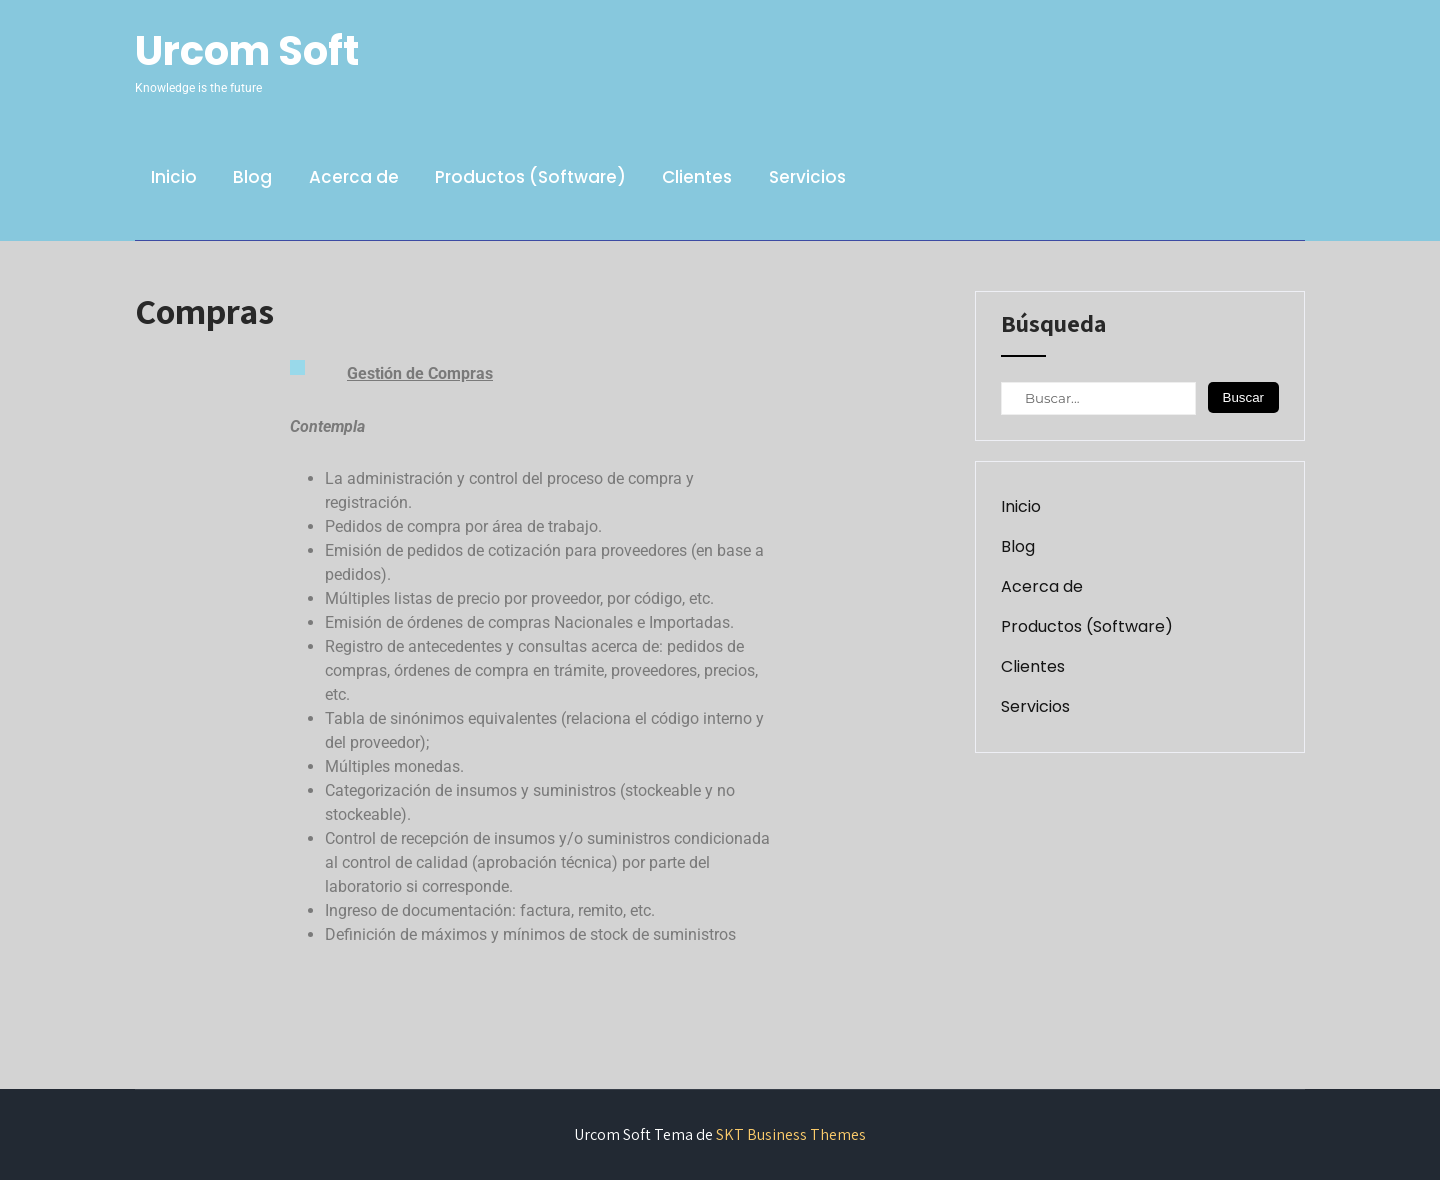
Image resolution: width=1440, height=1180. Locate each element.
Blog (252, 177)
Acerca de (354, 177)
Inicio (174, 177)
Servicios (807, 177)
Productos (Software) (530, 177)
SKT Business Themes (791, 1134)
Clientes (697, 177)
